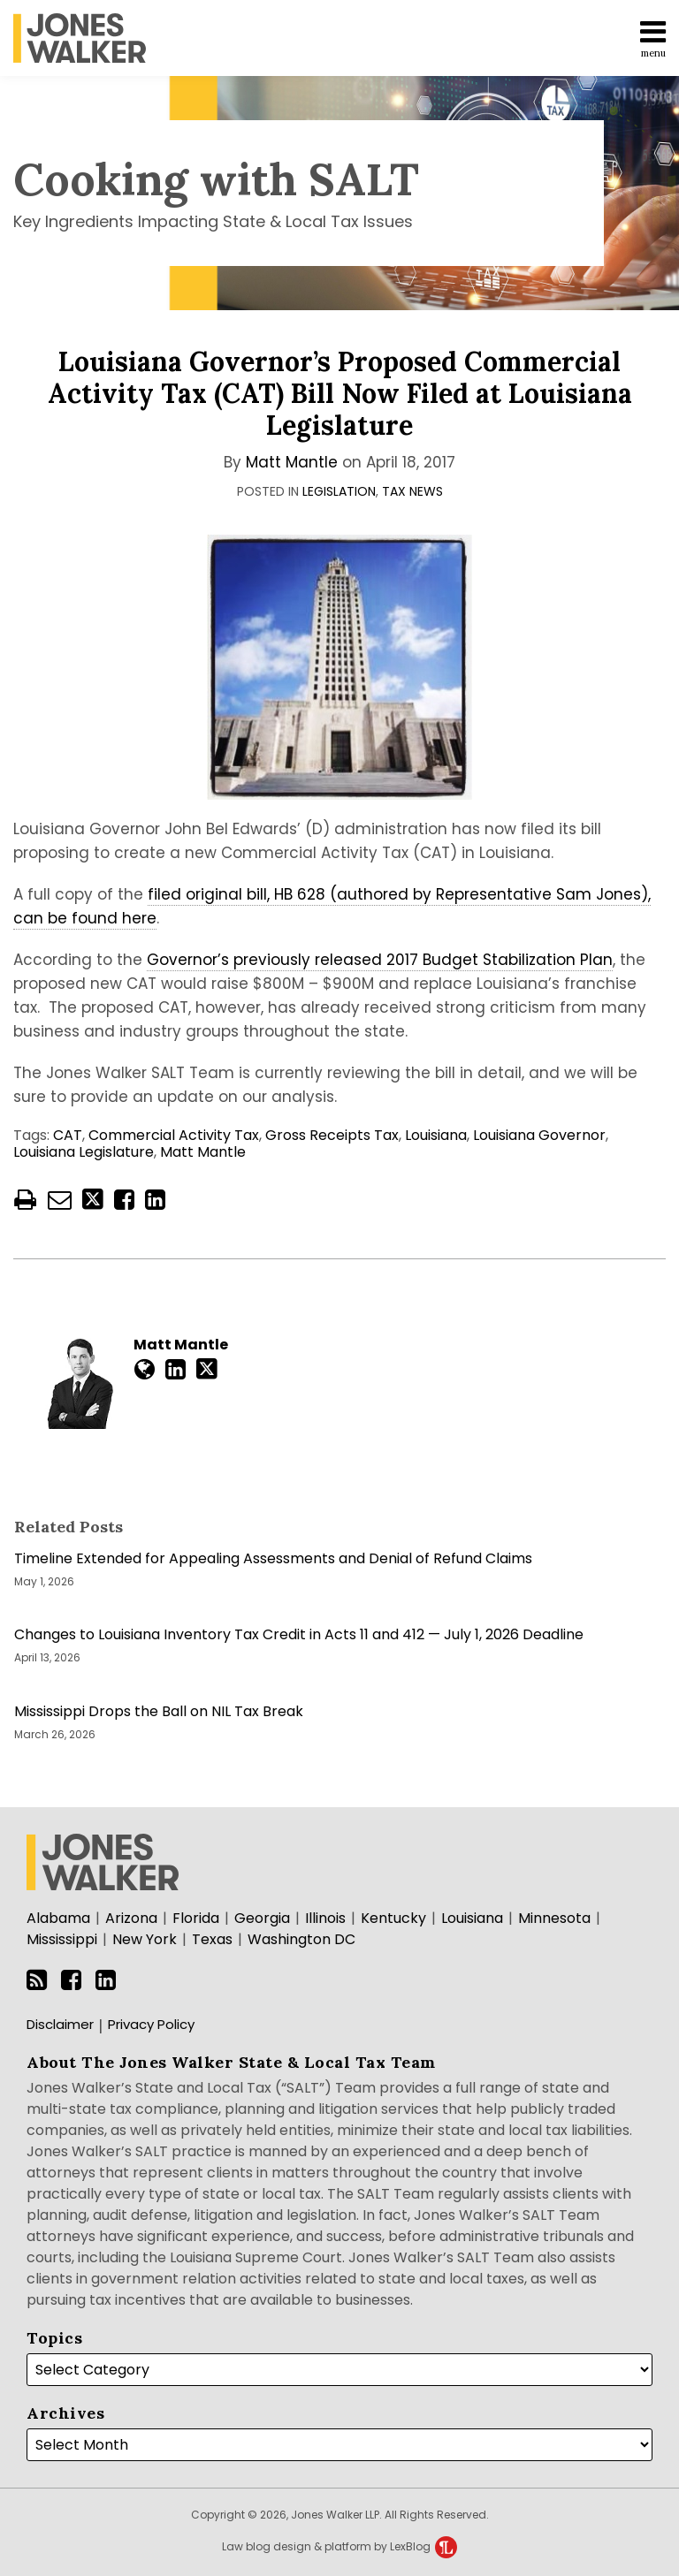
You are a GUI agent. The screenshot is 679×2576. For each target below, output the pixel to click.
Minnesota (554, 1918)
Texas (212, 1939)
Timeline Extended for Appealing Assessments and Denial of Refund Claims (273, 1559)
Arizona (131, 1918)
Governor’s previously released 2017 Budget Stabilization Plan (380, 959)
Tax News (412, 491)
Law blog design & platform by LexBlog (339, 2546)
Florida (195, 1918)
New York (144, 1939)
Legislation (339, 491)
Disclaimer (60, 2024)
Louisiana (436, 1135)
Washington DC (301, 1939)
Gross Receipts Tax (332, 1135)
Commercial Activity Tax (173, 1135)
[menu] (339, 38)
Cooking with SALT (216, 179)
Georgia (262, 1918)
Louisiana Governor (539, 1135)
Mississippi (62, 1939)
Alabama (58, 1918)
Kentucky (393, 1918)
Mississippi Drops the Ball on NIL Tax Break (158, 1712)
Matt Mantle (292, 462)
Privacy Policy (151, 2024)
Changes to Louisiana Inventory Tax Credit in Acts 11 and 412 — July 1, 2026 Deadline (299, 1635)
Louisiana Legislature (83, 1152)
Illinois (325, 1918)
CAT (67, 1135)
